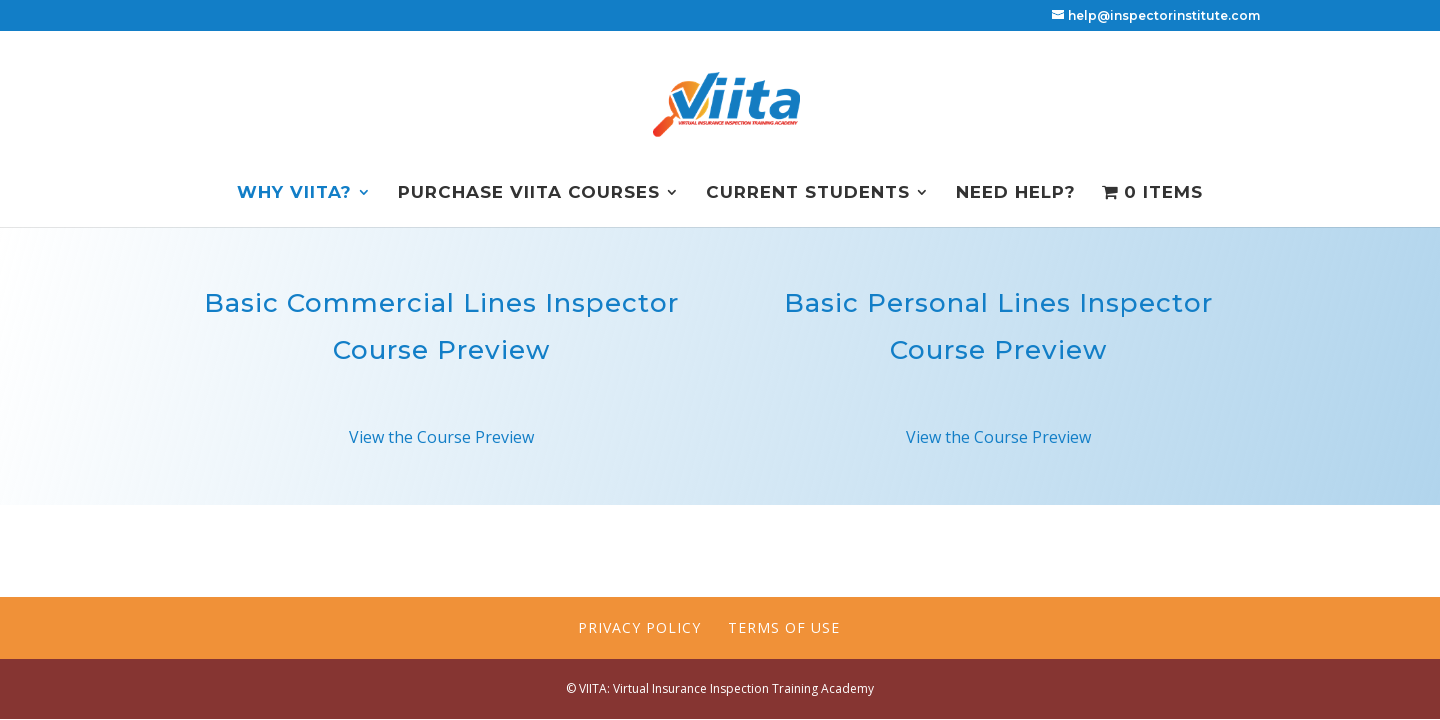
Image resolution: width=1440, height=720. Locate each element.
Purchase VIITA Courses (529, 193)
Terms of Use (784, 627)
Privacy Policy (639, 627)
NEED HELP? (1016, 193)
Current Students (808, 193)
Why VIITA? (294, 193)
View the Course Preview (441, 437)
